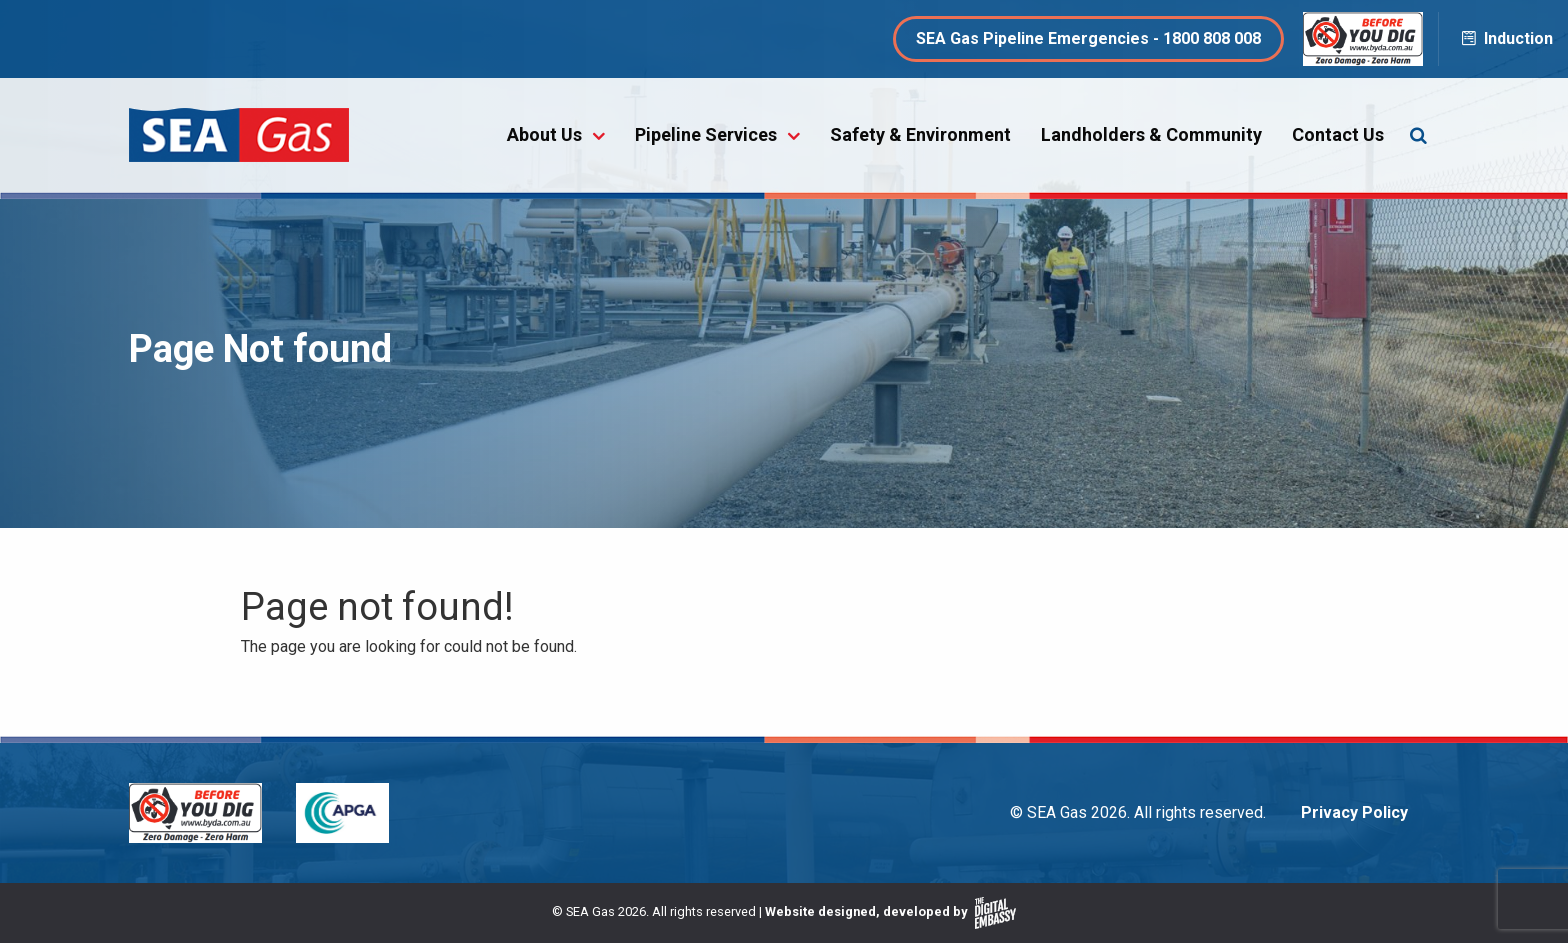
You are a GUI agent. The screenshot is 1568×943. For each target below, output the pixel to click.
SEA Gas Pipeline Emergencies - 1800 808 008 (1088, 38)
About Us (544, 134)
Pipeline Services (706, 134)
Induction (1505, 38)
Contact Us (1338, 134)
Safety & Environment (920, 134)
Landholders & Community (1151, 134)
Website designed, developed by (890, 911)
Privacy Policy (1354, 812)
